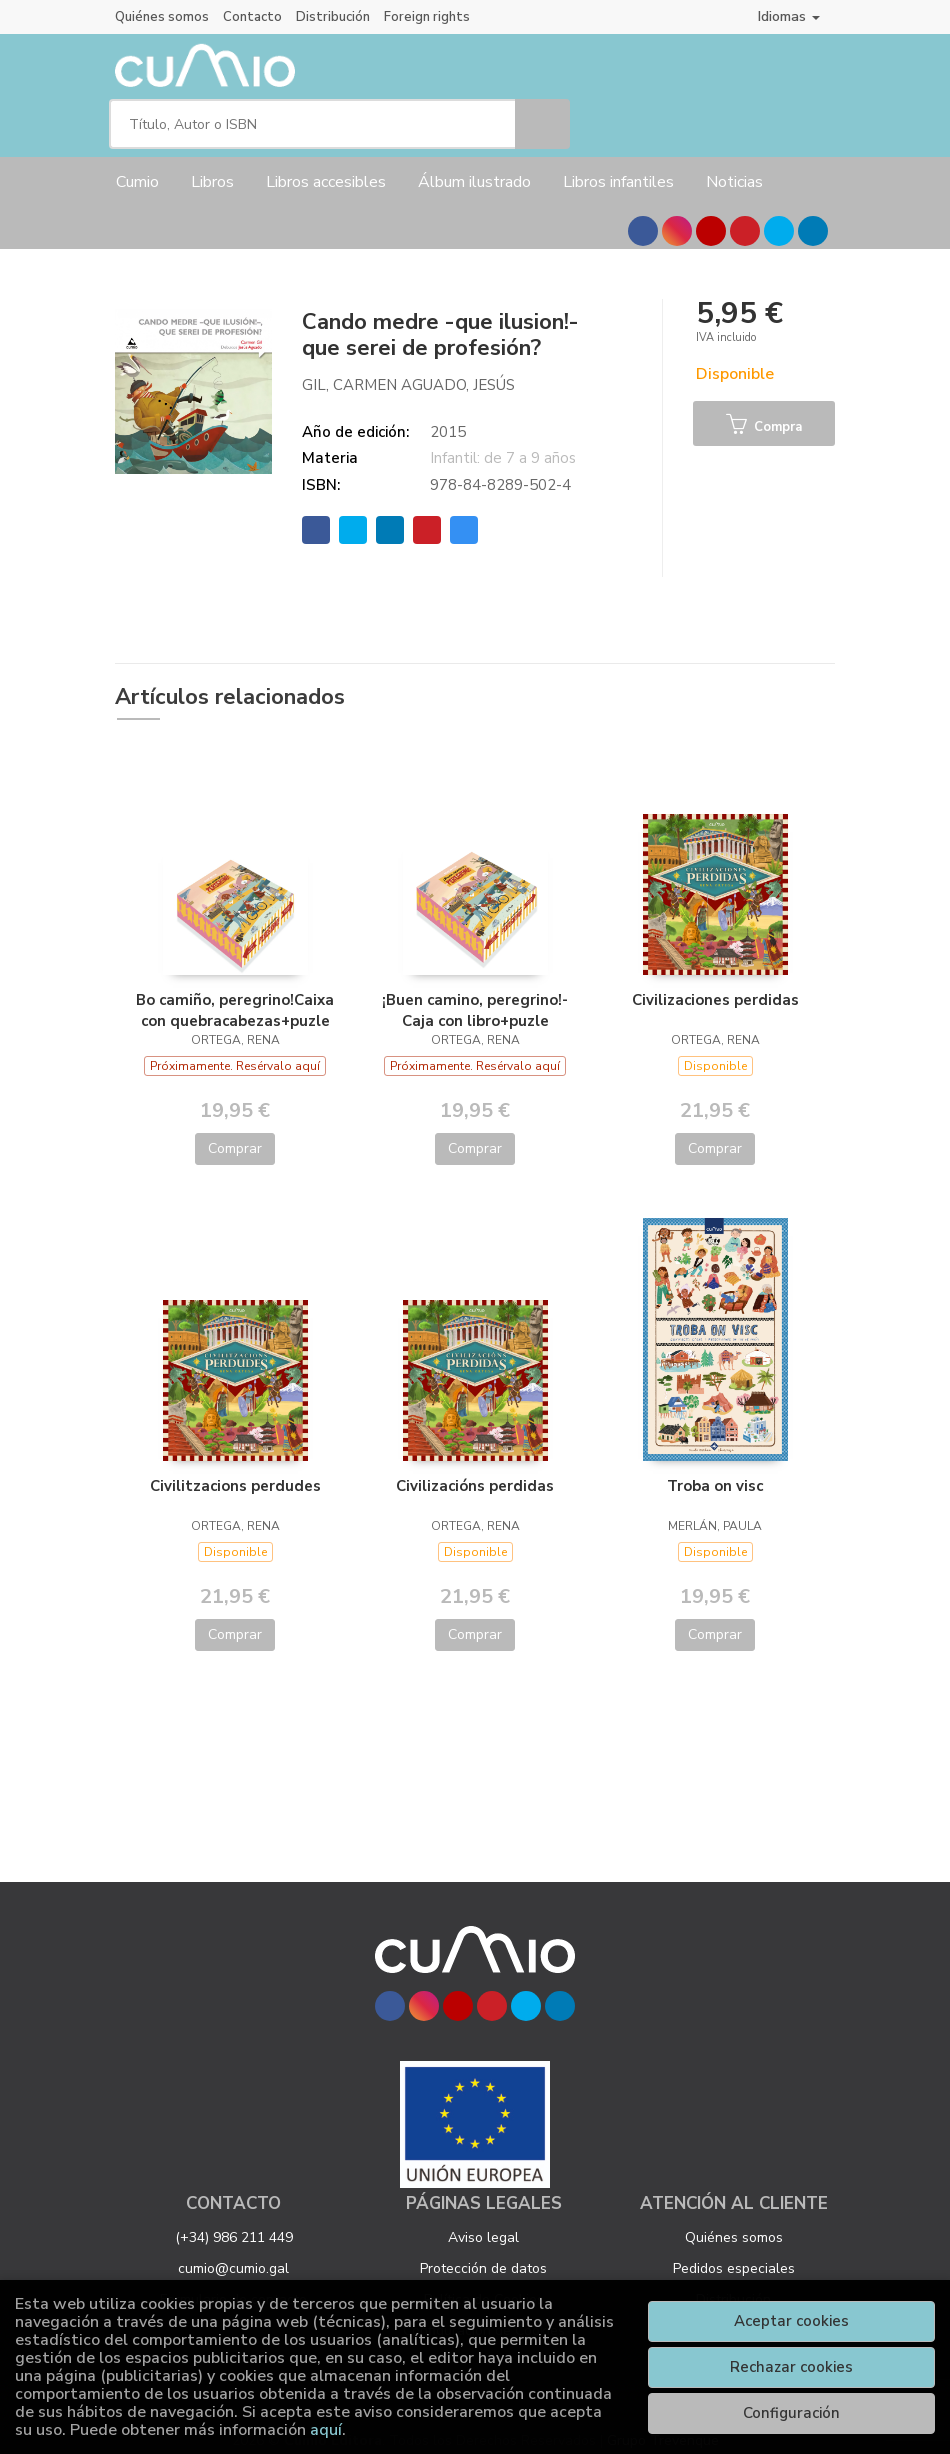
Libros (212, 165)
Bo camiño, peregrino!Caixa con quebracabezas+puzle (235, 993)
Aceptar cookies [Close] (791, 2321)
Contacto (252, 17)
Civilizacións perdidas (475, 1469)
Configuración (791, 2413)
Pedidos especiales (734, 2251)
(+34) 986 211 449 (234, 2220)
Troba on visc (715, 1469)
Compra (764, 408)
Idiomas (789, 16)
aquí (326, 2430)
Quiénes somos (162, 17)
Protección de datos (483, 2251)
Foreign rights (427, 17)
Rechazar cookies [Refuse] (791, 2367)
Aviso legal (483, 2220)
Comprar (235, 1131)
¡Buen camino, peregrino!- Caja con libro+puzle (475, 993)
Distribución (333, 17)
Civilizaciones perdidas (715, 983)
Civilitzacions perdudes (235, 1469)
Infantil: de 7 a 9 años (503, 441)
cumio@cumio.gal (233, 2251)
